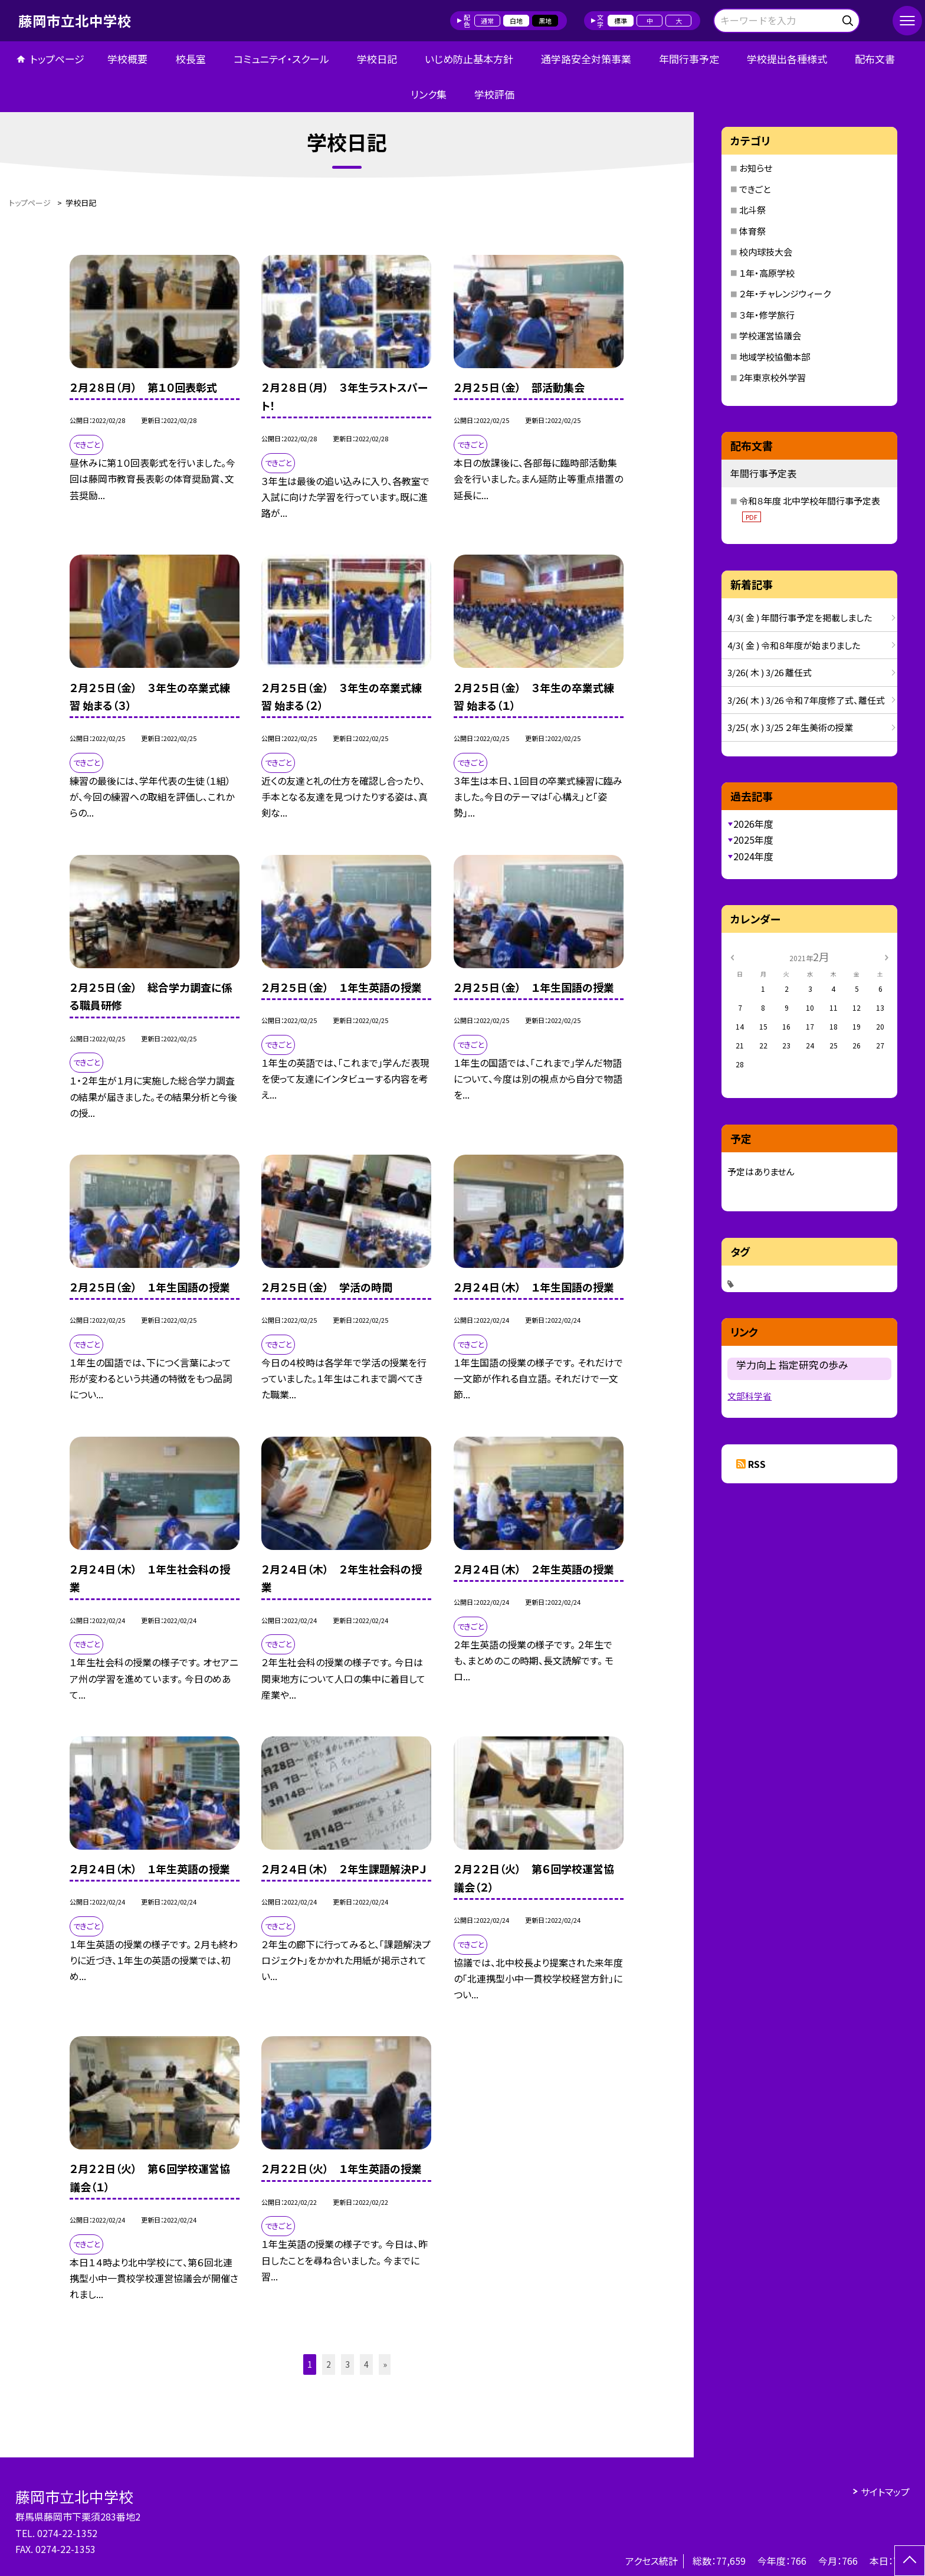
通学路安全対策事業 (586, 58)
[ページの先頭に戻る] (909, 2560)
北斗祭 (752, 210)
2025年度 (753, 840)
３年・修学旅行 (767, 315)
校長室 (191, 58)
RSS (757, 1464)
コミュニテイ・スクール (281, 58)
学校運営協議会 (770, 335)
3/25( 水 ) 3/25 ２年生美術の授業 (790, 727)
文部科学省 (749, 1395)
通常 (487, 20)
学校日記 (377, 58)
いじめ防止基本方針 (469, 58)
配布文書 (875, 58)
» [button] (385, 2364)
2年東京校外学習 (772, 377)
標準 (620, 20)
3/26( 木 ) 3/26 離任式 (769, 672)
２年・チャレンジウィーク (785, 293)
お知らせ (755, 168)
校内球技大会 (765, 251)
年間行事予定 (689, 58)
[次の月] (886, 956)
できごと (754, 189)
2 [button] (328, 2364)
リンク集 (429, 94)
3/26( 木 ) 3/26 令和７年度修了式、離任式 (806, 700)
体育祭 (752, 231)
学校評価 (494, 94)
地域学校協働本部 (774, 356)
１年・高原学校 (767, 273)
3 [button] (347, 2364)
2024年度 (753, 856)
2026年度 (753, 824)
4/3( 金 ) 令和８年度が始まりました (793, 645)
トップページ (57, 58)
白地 (516, 20)
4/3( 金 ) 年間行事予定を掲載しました (799, 617)
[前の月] (732, 956)
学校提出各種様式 (787, 58)
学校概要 (127, 58)
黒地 (545, 20)
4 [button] (366, 2364)
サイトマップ (885, 2492)
